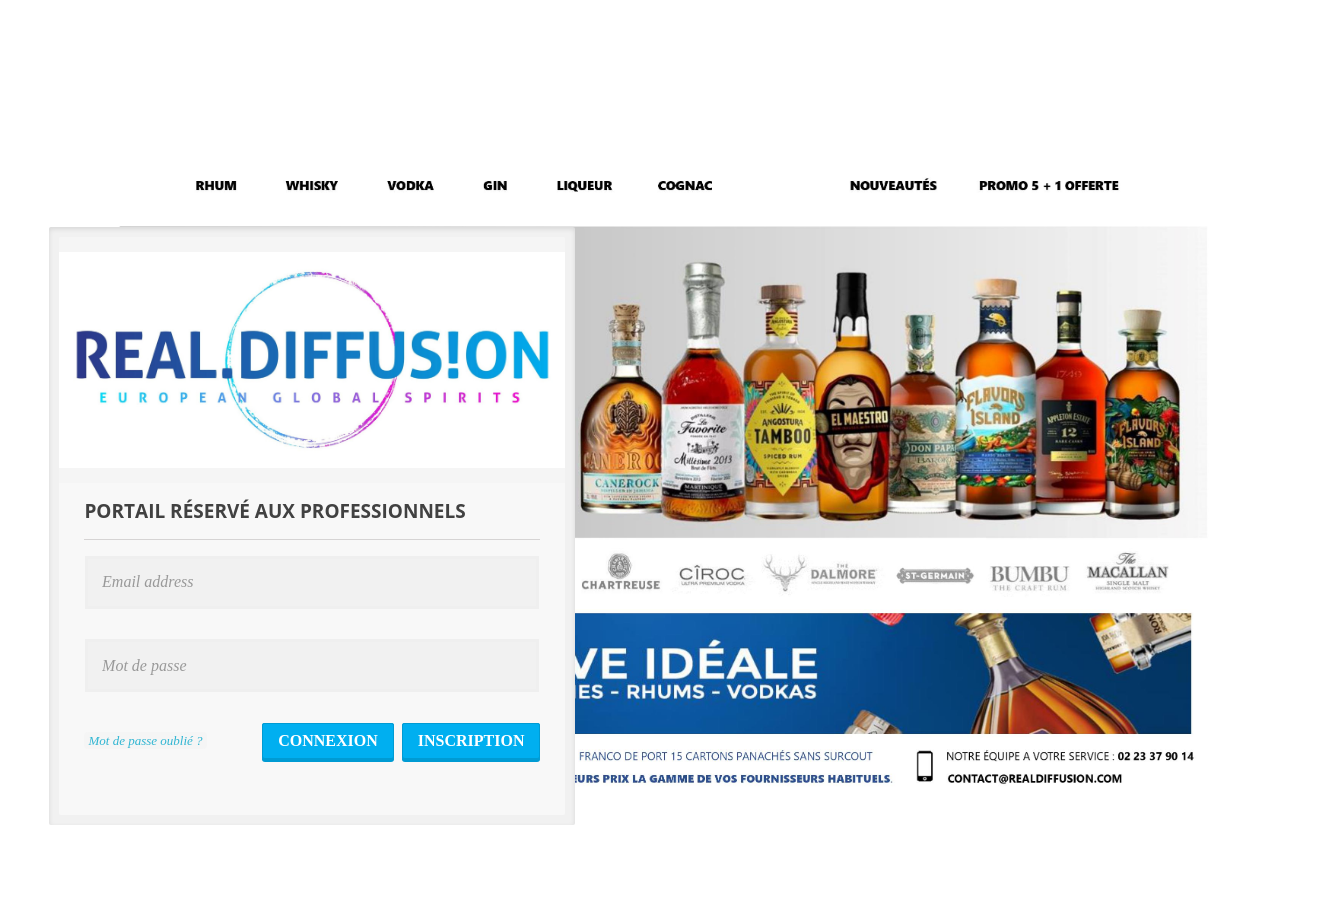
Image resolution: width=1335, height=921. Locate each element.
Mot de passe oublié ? (145, 740)
